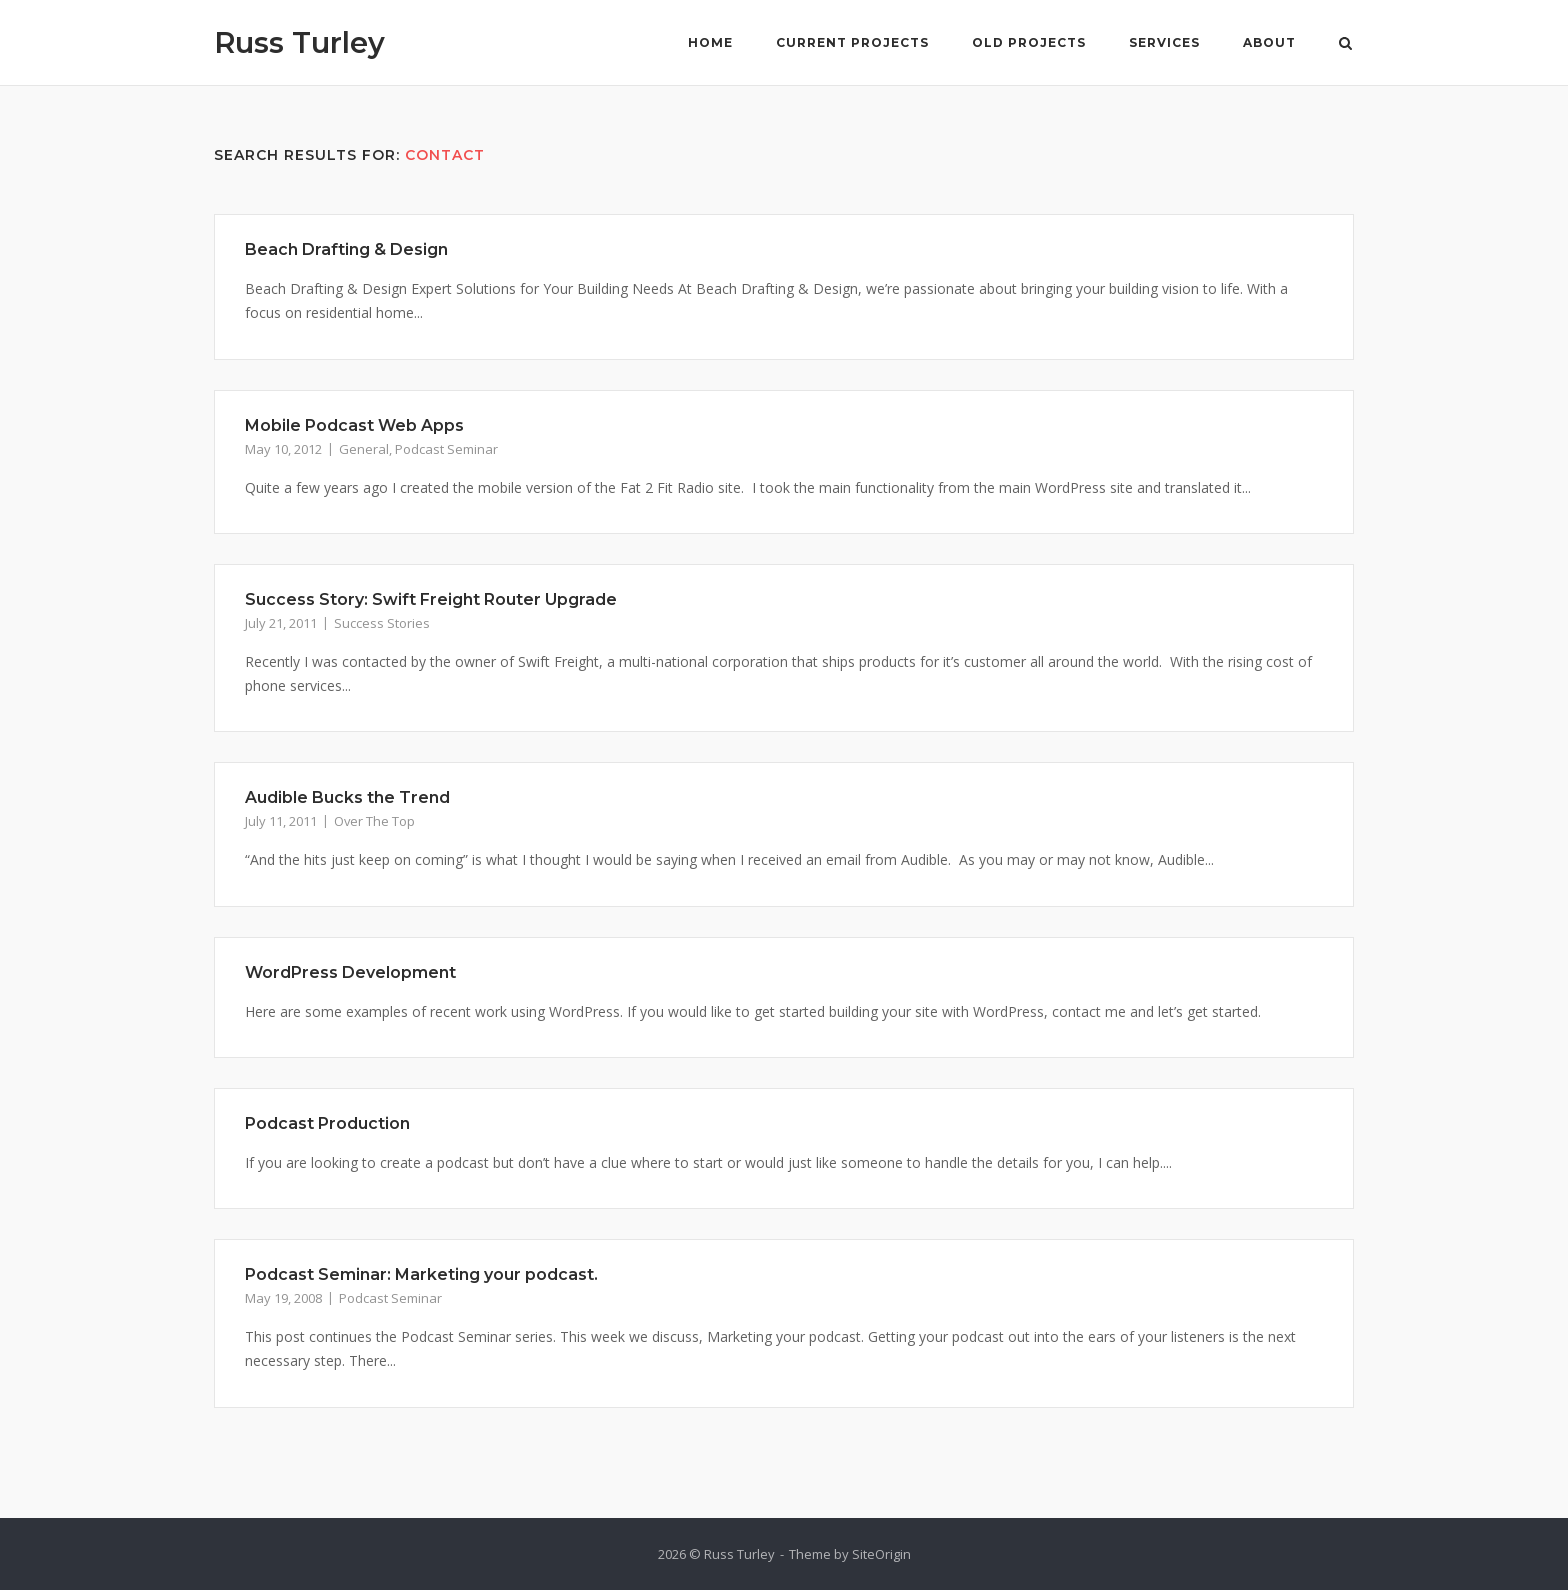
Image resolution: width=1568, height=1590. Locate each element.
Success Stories (382, 623)
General (364, 449)
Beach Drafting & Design (346, 249)
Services (1164, 42)
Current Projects (852, 42)
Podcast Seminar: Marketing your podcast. (421, 1274)
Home (710, 42)
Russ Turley (299, 42)
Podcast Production (327, 1123)
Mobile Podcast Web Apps (354, 425)
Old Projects (1029, 42)
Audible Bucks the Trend (347, 797)
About (1269, 42)
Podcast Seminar (446, 449)
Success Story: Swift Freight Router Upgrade (431, 599)
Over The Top (374, 821)
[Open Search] (1345, 45)
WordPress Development (350, 972)
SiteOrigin (881, 1554)
